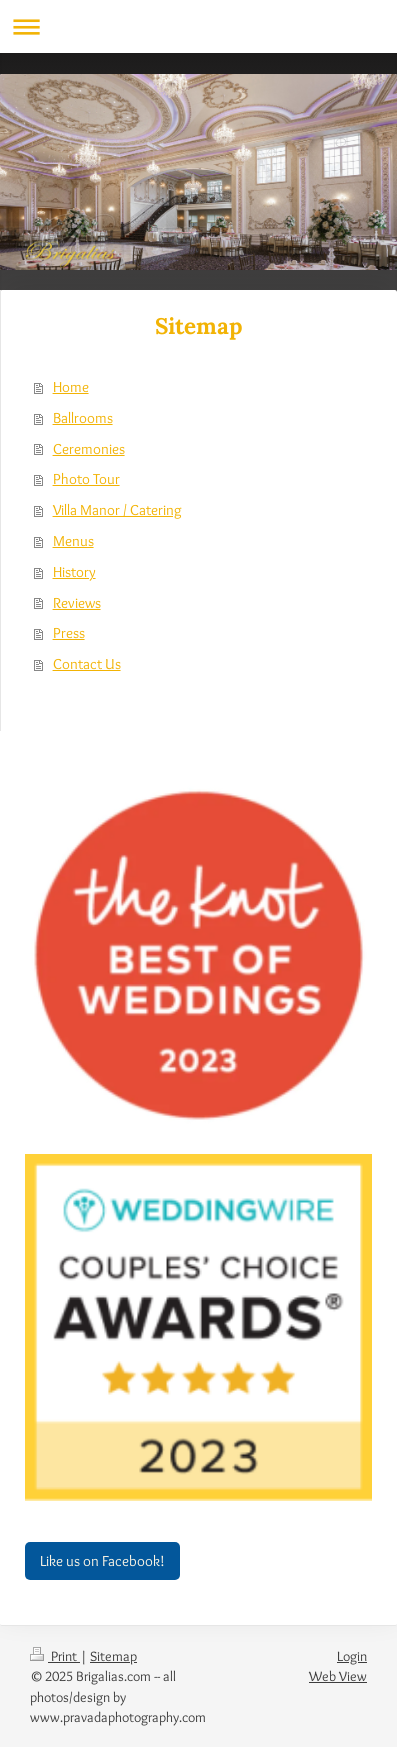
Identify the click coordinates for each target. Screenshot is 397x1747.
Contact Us (87, 663)
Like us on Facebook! (102, 1560)
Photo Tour (86, 478)
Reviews (77, 602)
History (74, 571)
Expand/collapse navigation (198, 26)
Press (69, 632)
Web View (338, 1676)
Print (55, 1656)
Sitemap (113, 1656)
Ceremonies (89, 448)
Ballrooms (83, 417)
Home (71, 386)
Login (352, 1656)
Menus (73, 540)
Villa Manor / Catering (117, 509)
